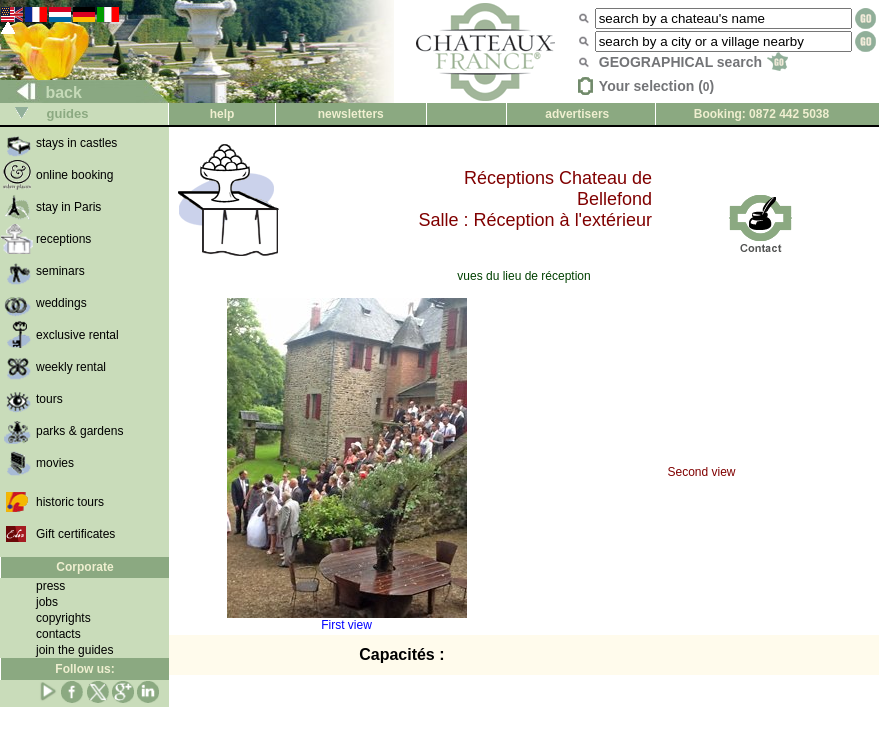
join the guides (74, 650)
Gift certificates (75, 534)
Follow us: (84, 669)
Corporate (84, 567)
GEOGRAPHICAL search (693, 62)
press (50, 586)
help (222, 114)
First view (347, 619)
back (41, 92)
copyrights (63, 618)
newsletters (351, 114)
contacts (58, 634)
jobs (47, 602)
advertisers (577, 114)
